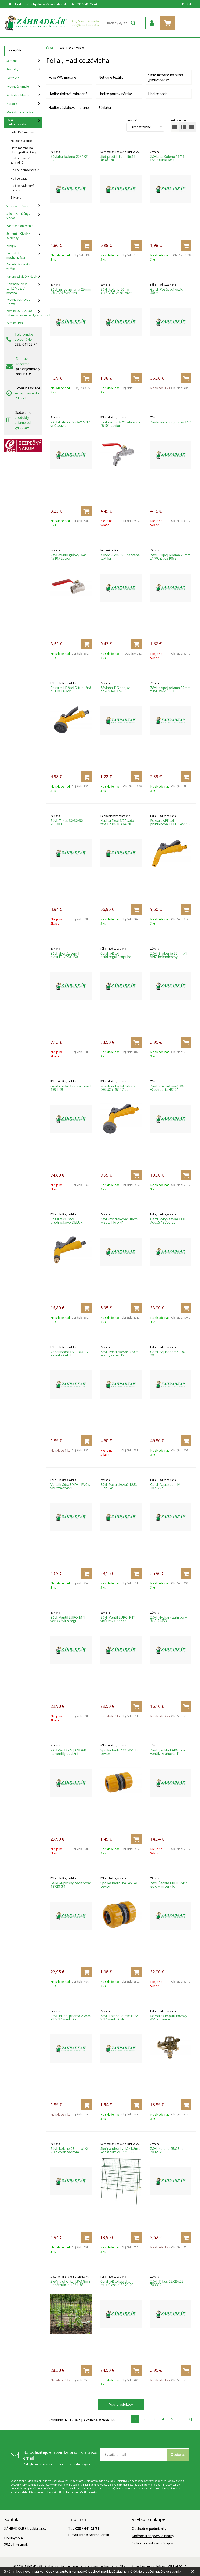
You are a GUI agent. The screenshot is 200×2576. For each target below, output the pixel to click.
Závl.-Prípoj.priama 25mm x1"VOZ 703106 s (170, 557)
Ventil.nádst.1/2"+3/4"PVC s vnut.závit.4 (70, 1353)
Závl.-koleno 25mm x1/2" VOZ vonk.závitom (69, 2150)
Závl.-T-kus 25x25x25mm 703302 (169, 2283)
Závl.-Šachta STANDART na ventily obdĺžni (69, 1752)
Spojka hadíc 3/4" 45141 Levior (119, 1885)
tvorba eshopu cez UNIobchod (112, 2566)
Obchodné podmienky (149, 2528)
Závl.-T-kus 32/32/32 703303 (66, 822)
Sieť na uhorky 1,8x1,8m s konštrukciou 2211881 (70, 2283)
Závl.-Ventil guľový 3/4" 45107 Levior (68, 557)
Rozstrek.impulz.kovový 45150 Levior (168, 2017)
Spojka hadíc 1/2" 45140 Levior (119, 1752)
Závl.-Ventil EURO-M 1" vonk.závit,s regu (68, 1619)
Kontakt (187, 4)
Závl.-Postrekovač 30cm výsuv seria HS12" (168, 1088)
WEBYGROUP (177, 2566)
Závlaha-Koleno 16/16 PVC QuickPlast (167, 158)
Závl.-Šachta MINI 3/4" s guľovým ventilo (169, 1885)
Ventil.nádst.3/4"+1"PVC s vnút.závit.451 (70, 1486)
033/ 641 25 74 (87, 4)
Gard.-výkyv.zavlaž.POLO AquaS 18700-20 (169, 1221)
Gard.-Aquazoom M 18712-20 (165, 1486)
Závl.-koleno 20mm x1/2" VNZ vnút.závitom (119, 2017)
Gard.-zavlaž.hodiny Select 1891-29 (70, 1088)
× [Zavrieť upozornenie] (193, 2571)
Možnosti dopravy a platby (153, 2536)
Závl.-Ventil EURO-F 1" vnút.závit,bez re (117, 1619)
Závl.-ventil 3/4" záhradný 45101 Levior (120, 424)
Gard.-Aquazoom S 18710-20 (170, 1353)
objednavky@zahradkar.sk (49, 4)
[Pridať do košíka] (86, 245)
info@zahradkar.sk (94, 2535)
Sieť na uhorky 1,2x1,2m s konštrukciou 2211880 (120, 2150)
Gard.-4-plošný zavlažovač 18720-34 (70, 1885)
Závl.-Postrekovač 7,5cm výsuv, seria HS (119, 1353)
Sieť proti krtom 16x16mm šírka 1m (120, 158)
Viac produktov (121, 2404)
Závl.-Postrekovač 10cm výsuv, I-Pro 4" (119, 1221)
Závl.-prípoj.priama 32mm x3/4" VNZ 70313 (170, 689)
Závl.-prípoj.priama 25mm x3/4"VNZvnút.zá (70, 291)
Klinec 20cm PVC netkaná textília (120, 557)
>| (190, 2419)
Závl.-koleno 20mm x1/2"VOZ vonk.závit (116, 291)
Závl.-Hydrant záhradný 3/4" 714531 (168, 1619)
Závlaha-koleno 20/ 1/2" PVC (69, 158)
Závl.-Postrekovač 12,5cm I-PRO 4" (120, 1486)
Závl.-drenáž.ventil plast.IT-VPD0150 (64, 955)
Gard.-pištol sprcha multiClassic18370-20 (116, 2283)
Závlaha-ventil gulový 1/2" (170, 422)
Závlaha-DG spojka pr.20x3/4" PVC (115, 689)
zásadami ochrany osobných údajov (153, 2481)
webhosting (143, 2566)
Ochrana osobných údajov (152, 2543)
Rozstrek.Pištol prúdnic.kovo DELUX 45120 (66, 1222)
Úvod (17, 4)
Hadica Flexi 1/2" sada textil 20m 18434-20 (117, 822)
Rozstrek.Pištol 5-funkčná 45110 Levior (70, 689)
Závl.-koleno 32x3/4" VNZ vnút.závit (70, 424)
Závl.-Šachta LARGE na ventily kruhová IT (167, 1752)
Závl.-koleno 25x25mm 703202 (167, 2150)
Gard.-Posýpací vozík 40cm (166, 291)
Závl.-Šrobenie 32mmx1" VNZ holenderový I (169, 955)
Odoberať (178, 2454)
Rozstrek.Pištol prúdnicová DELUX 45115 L (170, 824)
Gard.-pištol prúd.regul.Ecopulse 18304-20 (116, 956)
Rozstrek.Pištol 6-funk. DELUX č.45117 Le (118, 1088)
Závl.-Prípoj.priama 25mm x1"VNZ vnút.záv (70, 2017)
